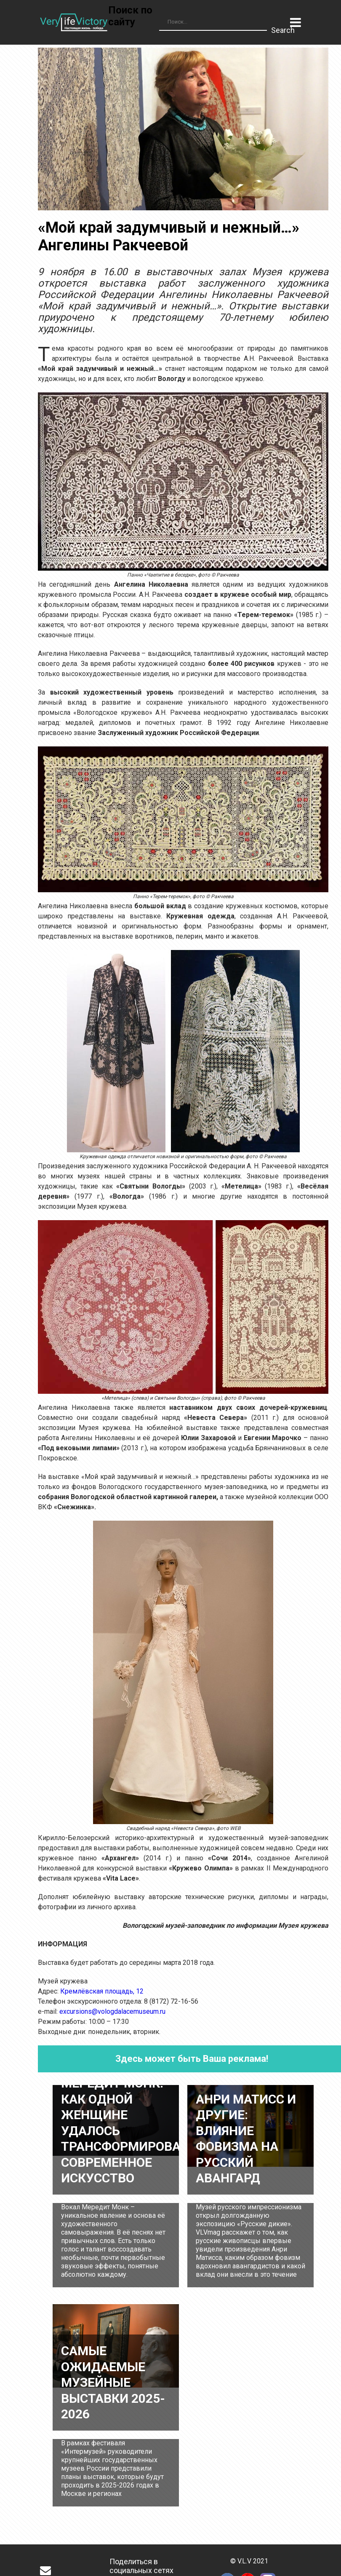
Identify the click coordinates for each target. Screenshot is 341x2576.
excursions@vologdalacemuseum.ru (112, 2011)
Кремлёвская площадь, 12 (102, 1991)
